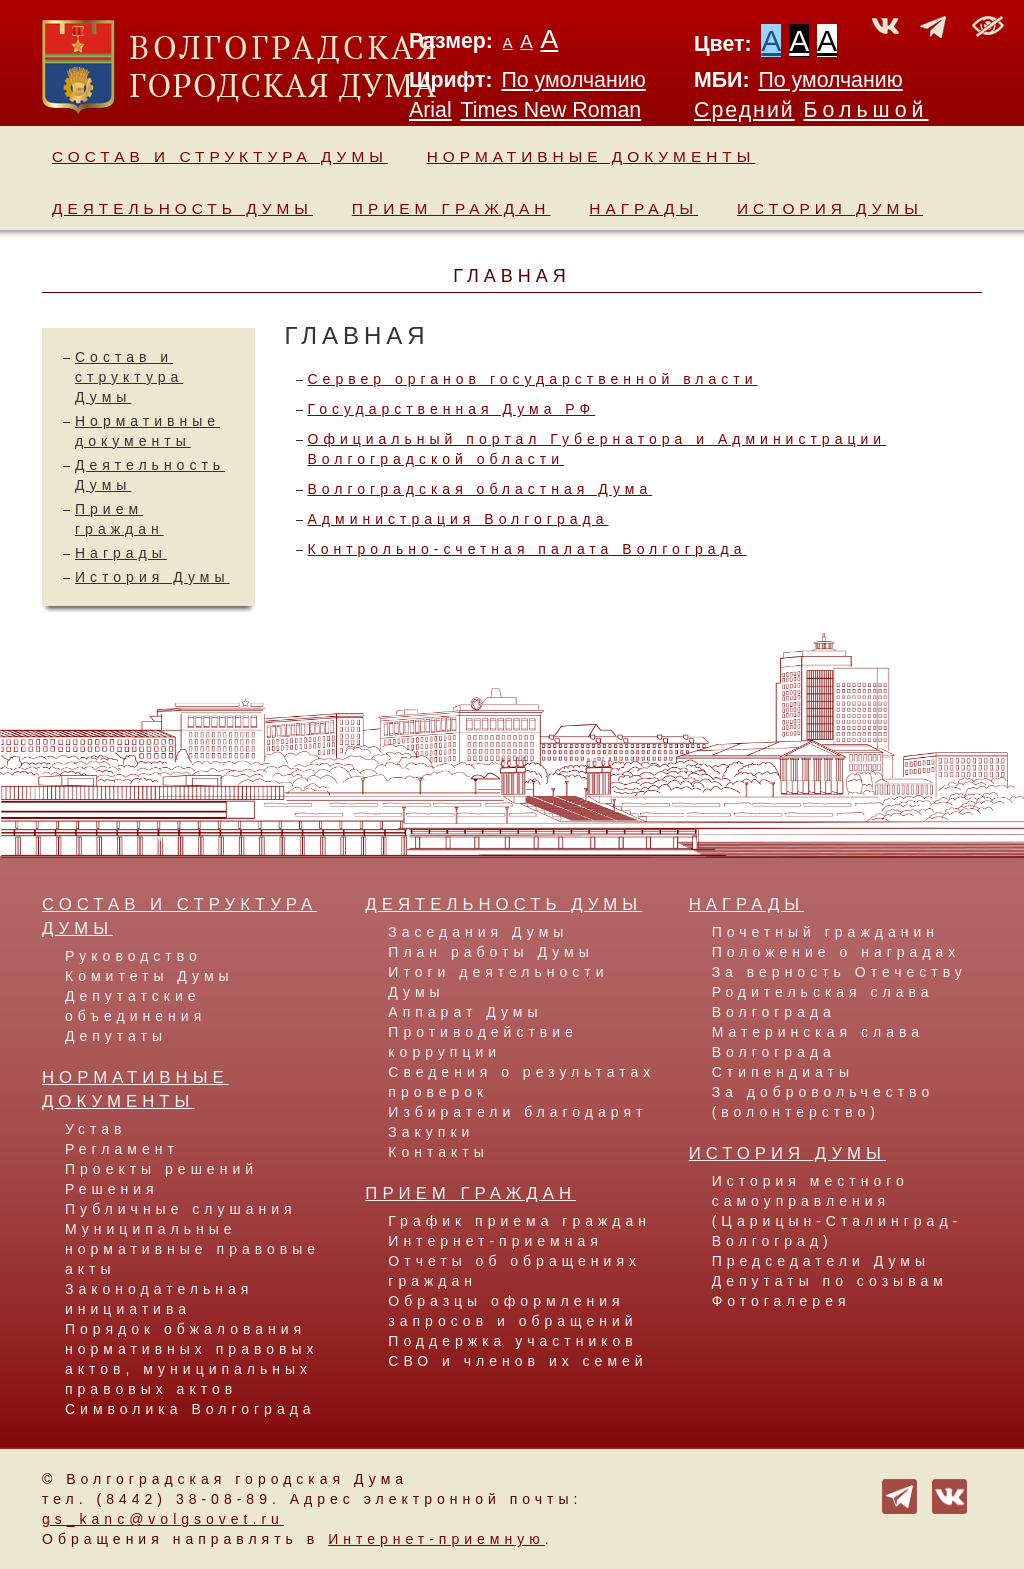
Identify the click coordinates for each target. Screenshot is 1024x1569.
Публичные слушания (181, 1209)
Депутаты (116, 1036)
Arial (430, 110)
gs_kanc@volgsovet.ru (163, 1519)
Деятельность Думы (182, 208)
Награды (643, 208)
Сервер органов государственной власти (533, 379)
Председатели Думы (821, 1261)
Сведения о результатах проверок (521, 1082)
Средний (744, 110)
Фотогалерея (781, 1301)
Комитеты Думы (149, 976)
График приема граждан (519, 1221)
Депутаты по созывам (830, 1281)
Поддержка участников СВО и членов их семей (517, 1351)
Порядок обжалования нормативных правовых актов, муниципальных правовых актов (191, 1359)
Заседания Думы (478, 932)
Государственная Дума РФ (452, 409)
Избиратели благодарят (517, 1112)
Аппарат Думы (465, 1012)
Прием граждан (451, 208)
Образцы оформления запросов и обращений (512, 1311)
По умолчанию (573, 80)
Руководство (133, 956)
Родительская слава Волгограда (823, 1002)
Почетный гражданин (825, 932)
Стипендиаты (783, 1072)
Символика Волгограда (190, 1409)
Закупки (431, 1132)
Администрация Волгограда (458, 519)
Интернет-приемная (495, 1241)
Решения (112, 1189)
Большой (866, 110)
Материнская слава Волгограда (818, 1042)
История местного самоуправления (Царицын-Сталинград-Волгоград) (837, 1211)
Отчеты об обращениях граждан (514, 1271)
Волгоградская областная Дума (480, 489)
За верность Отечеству (839, 972)
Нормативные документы (591, 156)
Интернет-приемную (436, 1539)
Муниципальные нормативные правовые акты (192, 1249)
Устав (95, 1129)
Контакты (438, 1152)
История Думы (830, 208)
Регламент (122, 1149)
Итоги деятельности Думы (498, 982)
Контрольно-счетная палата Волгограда (527, 549)
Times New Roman (551, 110)
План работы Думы (490, 952)
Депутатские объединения (135, 1006)
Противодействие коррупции (483, 1042)
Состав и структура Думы (220, 156)
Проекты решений (161, 1169)
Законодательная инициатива (159, 1299)
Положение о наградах (836, 952)
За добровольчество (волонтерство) (823, 1102)
